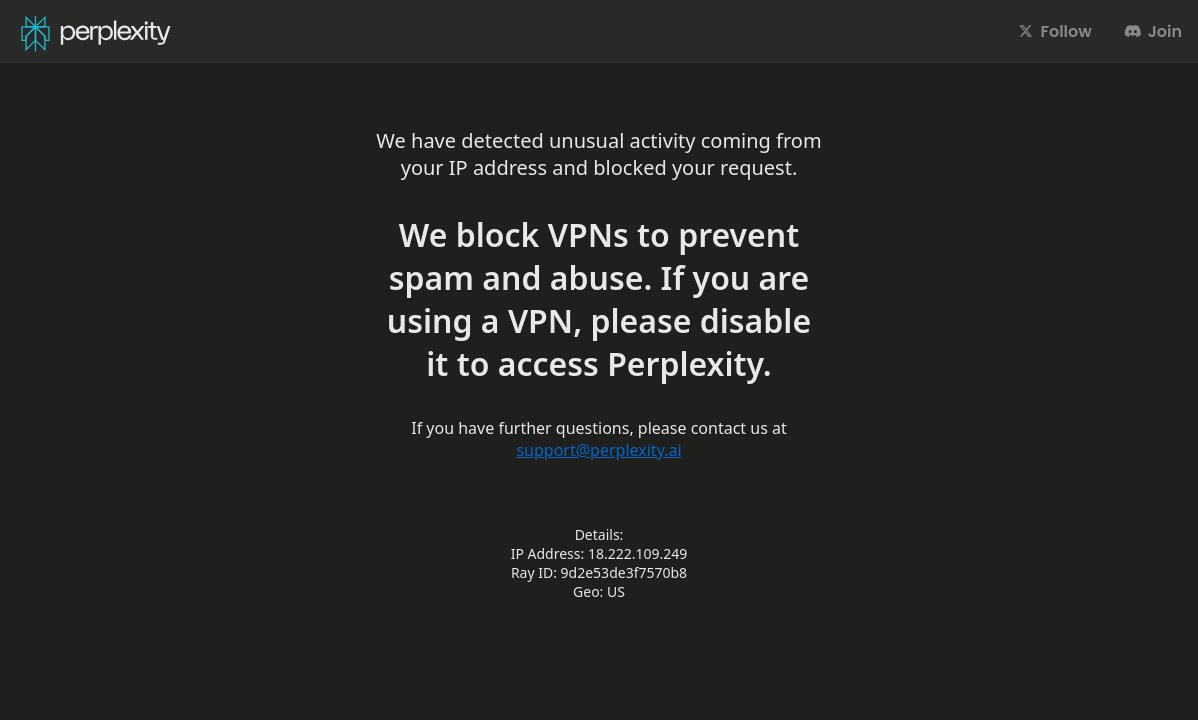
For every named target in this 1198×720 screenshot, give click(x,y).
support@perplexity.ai (598, 450)
